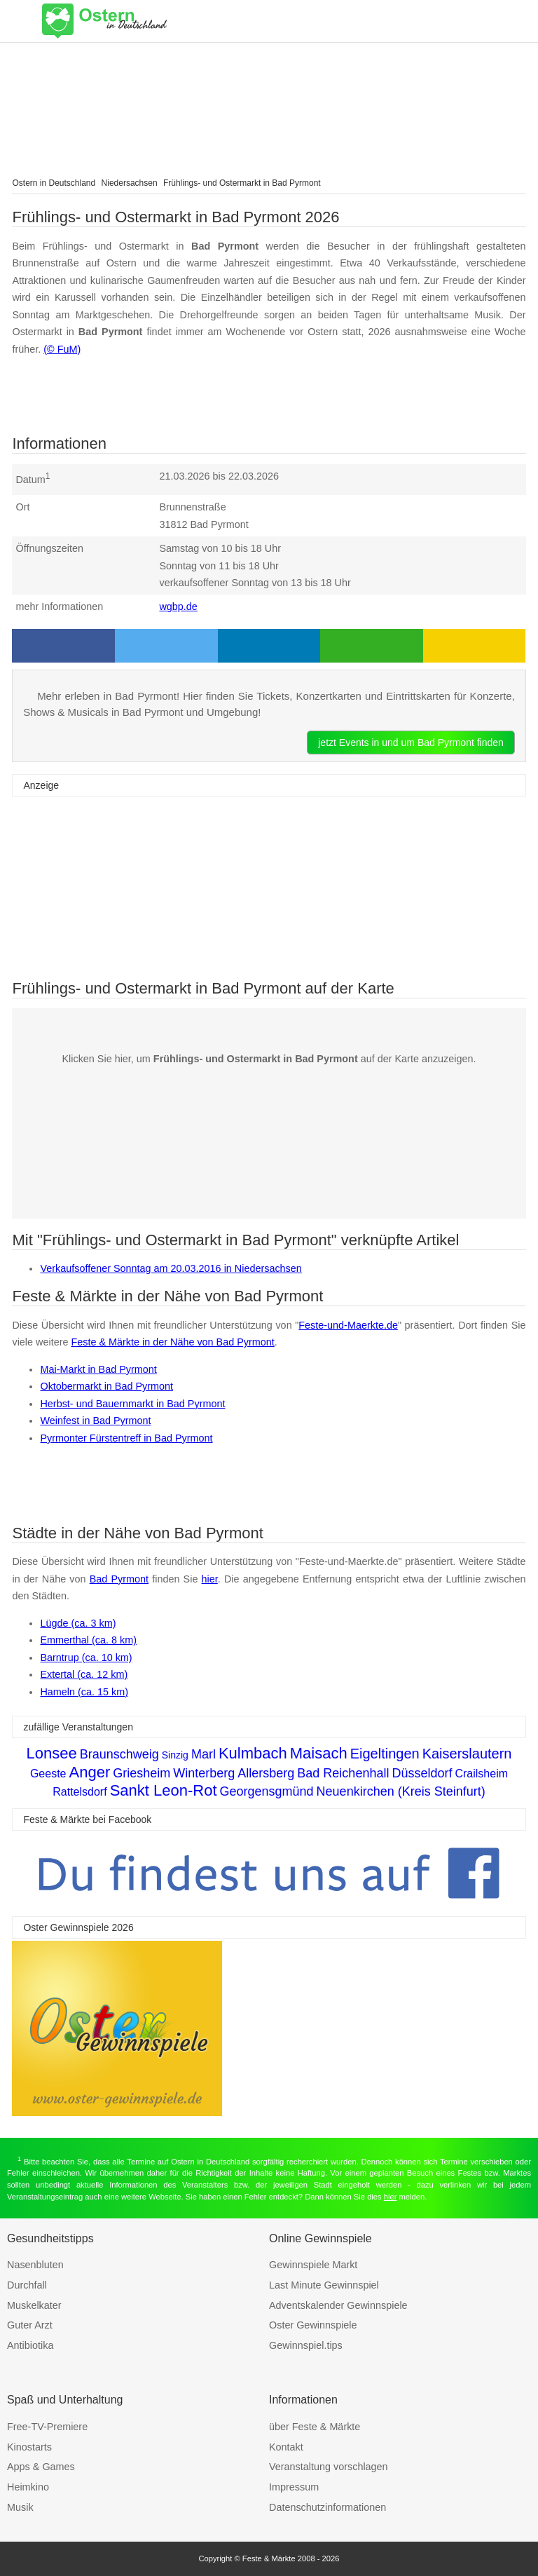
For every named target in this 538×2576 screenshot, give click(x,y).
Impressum (294, 2487)
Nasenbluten (35, 2264)
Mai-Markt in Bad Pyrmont (98, 1369)
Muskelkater (34, 2305)
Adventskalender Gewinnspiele (338, 2305)
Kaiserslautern (467, 1753)
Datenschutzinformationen (327, 2507)
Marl (203, 1754)
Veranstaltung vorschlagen (328, 2466)
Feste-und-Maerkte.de (348, 1325)
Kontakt (286, 2447)
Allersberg (265, 1773)
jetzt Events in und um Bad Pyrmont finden (411, 742)
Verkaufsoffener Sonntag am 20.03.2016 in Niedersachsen (170, 1268)
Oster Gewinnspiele (313, 2325)
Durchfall (27, 2285)
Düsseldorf (422, 1773)
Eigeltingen (385, 1753)
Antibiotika (30, 2345)
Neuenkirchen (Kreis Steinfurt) (401, 1791)
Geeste (48, 1774)
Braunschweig (119, 1754)
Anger (90, 1772)
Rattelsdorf (79, 1792)
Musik (20, 2507)
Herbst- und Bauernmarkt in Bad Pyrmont (132, 1403)
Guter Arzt (30, 2325)
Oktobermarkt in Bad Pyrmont (106, 1386)
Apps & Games (41, 2466)
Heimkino (28, 2487)
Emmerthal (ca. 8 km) (88, 1640)
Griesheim (141, 1773)
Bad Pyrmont (119, 1579)
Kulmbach (253, 1753)
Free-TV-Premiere (47, 2426)
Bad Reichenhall (343, 1773)
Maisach (318, 1753)
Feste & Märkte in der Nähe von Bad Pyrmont (172, 1342)
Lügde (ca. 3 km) (78, 1623)
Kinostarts (29, 2447)
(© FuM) (62, 349)
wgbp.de (178, 606)
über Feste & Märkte (314, 2426)
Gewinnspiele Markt (313, 2264)
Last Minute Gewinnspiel (324, 2285)
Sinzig (175, 1755)
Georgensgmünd (267, 1791)
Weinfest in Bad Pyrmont (95, 1420)
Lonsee (52, 1753)
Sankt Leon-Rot (163, 1790)
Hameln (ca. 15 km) (84, 1691)
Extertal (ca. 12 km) (83, 1674)
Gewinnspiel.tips (306, 2345)
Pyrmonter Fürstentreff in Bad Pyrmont (126, 1438)
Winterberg (204, 1773)
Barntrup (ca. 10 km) (86, 1657)
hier (210, 1579)
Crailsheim (481, 1774)
